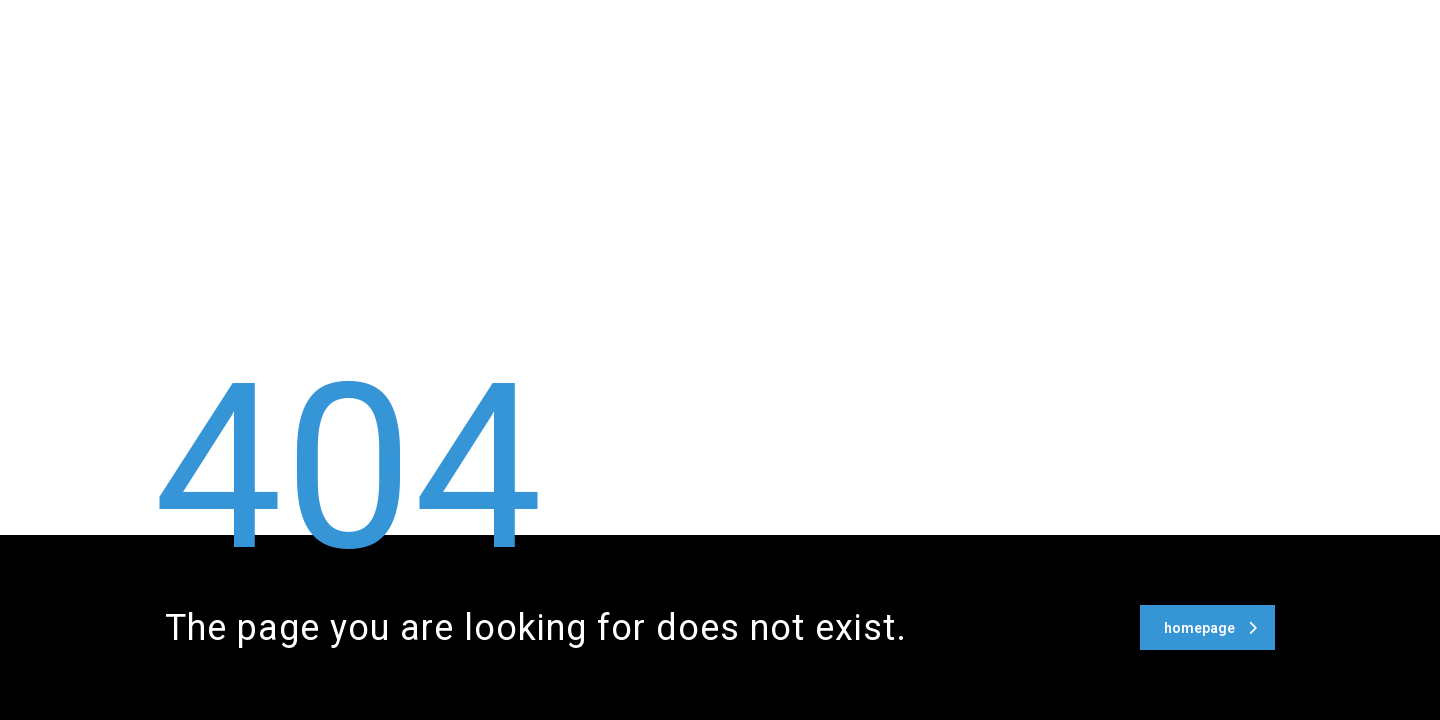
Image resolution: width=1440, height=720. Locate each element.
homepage (1210, 628)
